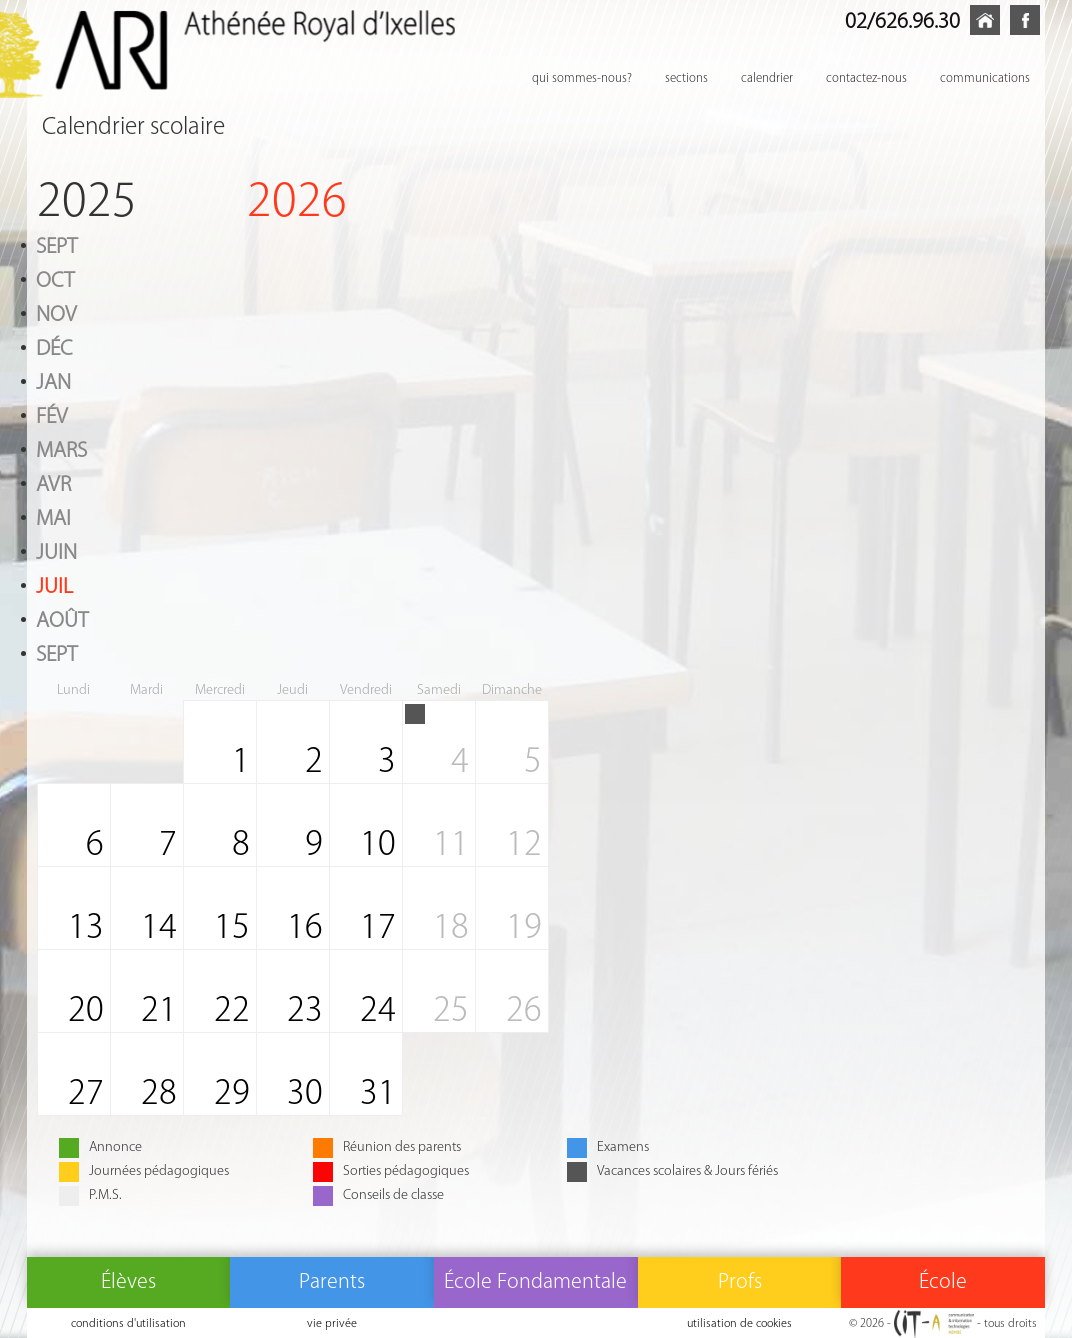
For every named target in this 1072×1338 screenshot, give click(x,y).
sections (686, 77)
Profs (740, 1280)
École (943, 1280)
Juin (56, 551)
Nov (56, 313)
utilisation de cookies (739, 1322)
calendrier (767, 77)
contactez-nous (866, 77)
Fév (52, 415)
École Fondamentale (535, 1280)
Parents (332, 1280)
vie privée (332, 1322)
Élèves (128, 1280)
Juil (54, 585)
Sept (56, 245)
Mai (53, 517)
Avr (53, 483)
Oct (55, 279)
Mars (61, 449)
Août (62, 619)
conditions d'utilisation (128, 1322)
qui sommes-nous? (582, 77)
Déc (54, 347)
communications (985, 77)
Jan (53, 381)
